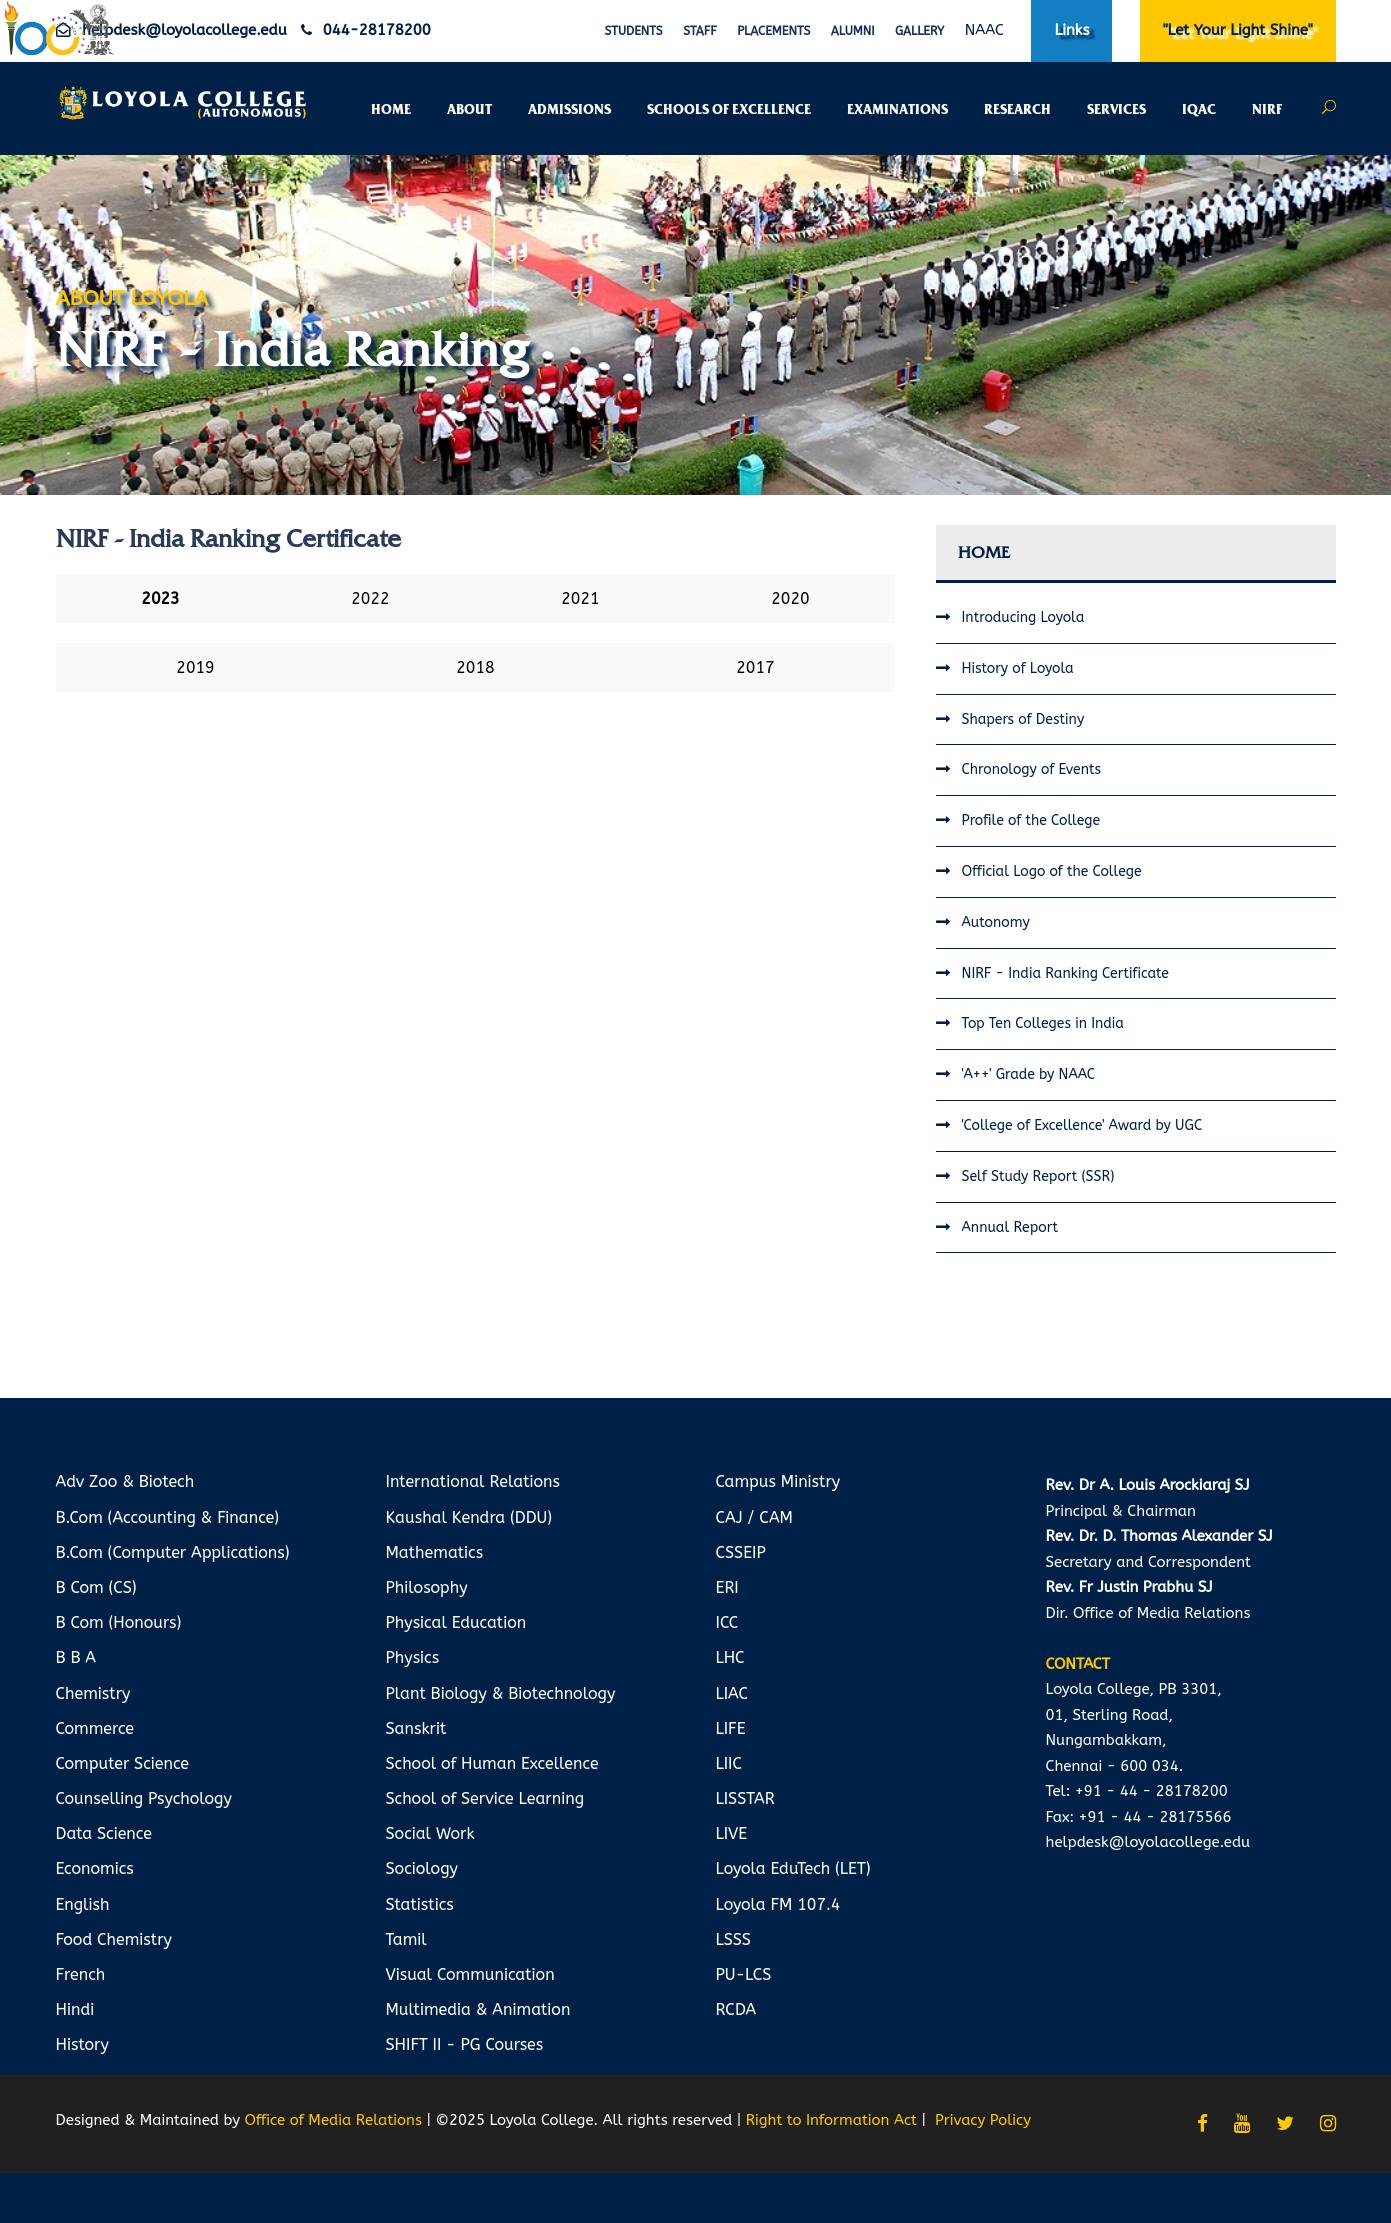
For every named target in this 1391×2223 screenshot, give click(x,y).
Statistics (420, 1904)
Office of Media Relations (332, 2120)
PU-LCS (744, 1974)
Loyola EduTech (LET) (793, 1868)
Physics (413, 1657)
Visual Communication (470, 1974)
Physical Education (456, 1622)
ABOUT (469, 110)
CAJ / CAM (754, 1517)
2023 (160, 598)
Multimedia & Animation (478, 2009)
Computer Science (123, 1763)
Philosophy (427, 1587)
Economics (95, 1868)
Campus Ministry (778, 1481)
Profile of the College (1031, 820)
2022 (370, 598)
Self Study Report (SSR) (1038, 1176)
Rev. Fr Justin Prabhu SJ (1129, 1587)
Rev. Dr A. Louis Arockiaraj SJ (1148, 1485)
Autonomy (996, 922)
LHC (730, 1657)
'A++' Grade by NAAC (1029, 1074)
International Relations (473, 1481)
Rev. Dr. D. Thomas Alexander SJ (1159, 1536)
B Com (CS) (96, 1587)
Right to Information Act (831, 2120)
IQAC (1199, 110)
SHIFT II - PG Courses (465, 2044)
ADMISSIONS (569, 110)
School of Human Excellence (492, 1763)
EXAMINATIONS (897, 110)
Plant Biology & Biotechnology (501, 1693)
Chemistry (93, 1693)
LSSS (733, 1939)
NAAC (984, 30)
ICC (727, 1622)
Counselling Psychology (144, 1798)
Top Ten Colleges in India (1043, 1023)
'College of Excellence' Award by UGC (1082, 1125)
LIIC (729, 1763)
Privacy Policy (983, 2120)
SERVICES (1116, 110)
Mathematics (435, 1552)
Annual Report (1010, 1227)
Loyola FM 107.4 (778, 1904)
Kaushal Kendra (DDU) (469, 1517)
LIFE (731, 1728)
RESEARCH (1017, 110)
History (82, 2044)
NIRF (1267, 110)
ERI (727, 1587)
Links (1071, 30)
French (81, 1974)
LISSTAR (745, 1798)
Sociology (422, 1868)
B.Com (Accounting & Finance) (168, 1517)
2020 (790, 598)
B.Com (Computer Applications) (173, 1552)
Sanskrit (416, 1728)
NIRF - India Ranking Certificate (1065, 973)
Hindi (75, 2009)
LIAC (732, 1693)
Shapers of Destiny (1023, 719)
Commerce (95, 1728)
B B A (76, 1657)
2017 (755, 667)
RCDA (736, 2009)
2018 (475, 667)
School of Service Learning (485, 1798)
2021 (580, 598)
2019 (195, 667)
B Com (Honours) (119, 1622)
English (83, 1904)
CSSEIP (741, 1552)
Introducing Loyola (1023, 617)
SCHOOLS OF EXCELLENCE (729, 110)
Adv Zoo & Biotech (125, 1481)
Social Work (430, 1833)
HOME (391, 110)
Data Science (104, 1833)
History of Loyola (1018, 668)
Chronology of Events (1032, 769)
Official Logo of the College (1052, 871)
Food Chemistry (114, 1939)
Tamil (406, 1939)
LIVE (732, 1833)
